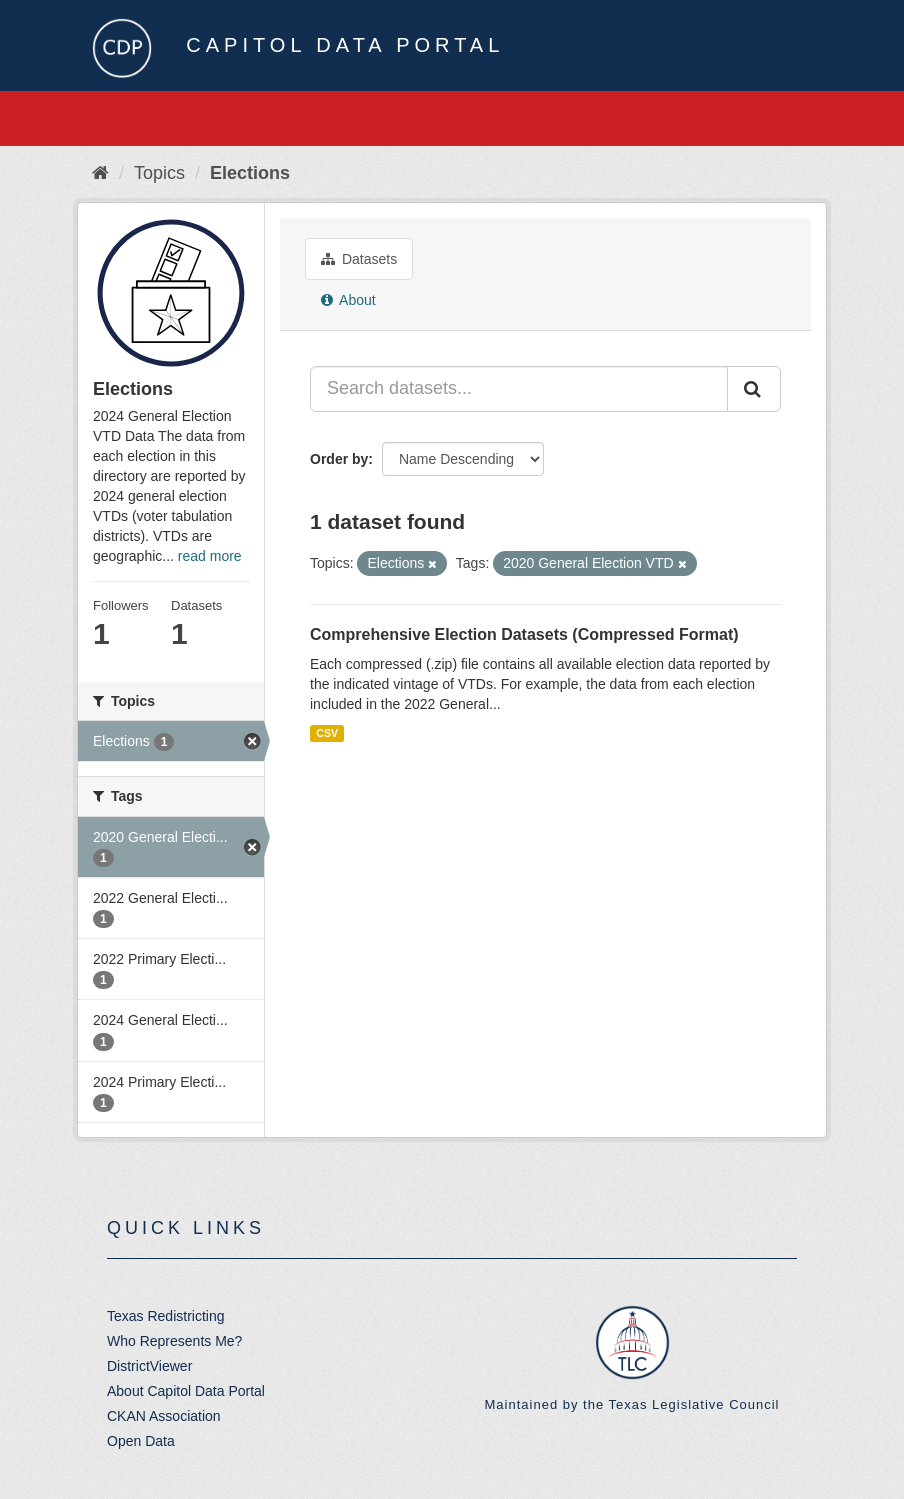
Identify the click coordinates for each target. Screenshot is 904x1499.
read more (210, 556)
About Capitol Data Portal (186, 1391)
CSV (327, 733)
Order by (339, 459)
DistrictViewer (149, 1366)
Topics (159, 173)
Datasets (359, 259)
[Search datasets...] (519, 389)
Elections (250, 173)
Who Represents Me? (174, 1341)
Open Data (141, 1441)
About (348, 300)
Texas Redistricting (166, 1316)
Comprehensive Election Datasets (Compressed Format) (524, 634)
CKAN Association (164, 1416)
